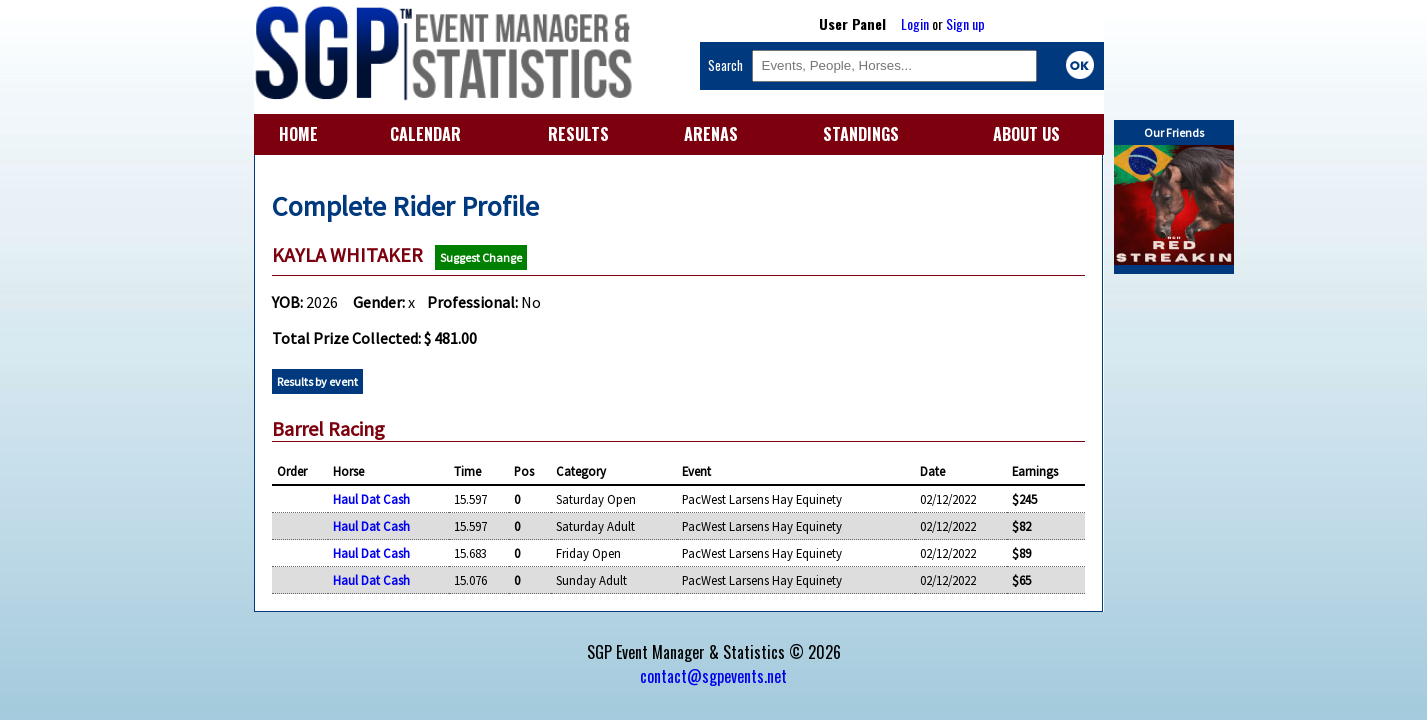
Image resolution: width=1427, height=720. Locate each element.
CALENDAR (425, 134)
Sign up (965, 23)
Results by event (317, 381)
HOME (298, 134)
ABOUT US (1026, 134)
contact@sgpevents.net (713, 676)
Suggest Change (481, 257)
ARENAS (711, 134)
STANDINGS (861, 134)
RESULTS (578, 134)
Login (915, 23)
